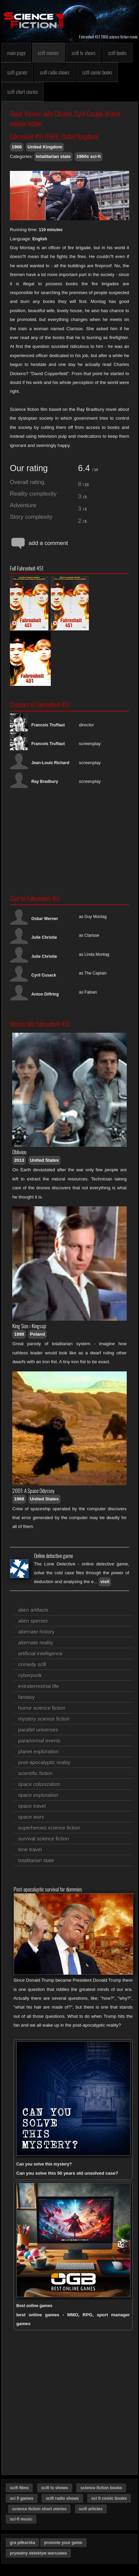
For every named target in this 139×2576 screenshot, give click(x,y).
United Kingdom (45, 146)
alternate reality (35, 1642)
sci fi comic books (109, 2498)
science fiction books (101, 2487)
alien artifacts (33, 1610)
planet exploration (38, 1751)
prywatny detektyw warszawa (38, 2553)
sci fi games (21, 2498)
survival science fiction (43, 1838)
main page (16, 53)
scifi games (17, 72)
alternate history (36, 1632)
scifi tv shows (84, 53)
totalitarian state (53, 156)
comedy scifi (32, 1664)
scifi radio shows (55, 72)
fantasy (26, 1697)
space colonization (39, 1784)
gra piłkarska (22, 2542)
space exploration (38, 1795)
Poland (37, 1334)
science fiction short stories (39, 2509)
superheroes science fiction (49, 1828)
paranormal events (39, 1740)
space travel (32, 1806)
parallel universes (38, 1730)
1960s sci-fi (88, 156)
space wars (31, 1817)
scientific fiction (35, 1773)
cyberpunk (30, 1675)
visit (105, 1581)
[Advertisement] (69, 841)
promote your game (63, 2542)
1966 (16, 146)
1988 (19, 1334)
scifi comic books (97, 72)
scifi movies (48, 53)
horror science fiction (41, 1708)
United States (44, 1160)
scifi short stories (22, 91)
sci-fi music (21, 2519)
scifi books (117, 53)
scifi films (19, 2487)
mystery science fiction (44, 1719)
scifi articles (91, 2509)
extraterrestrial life (38, 1686)
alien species (33, 1621)
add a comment (39, 543)
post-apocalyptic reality (44, 1762)
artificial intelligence (40, 1653)
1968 (19, 1498)
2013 (19, 1160)
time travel (30, 1849)
